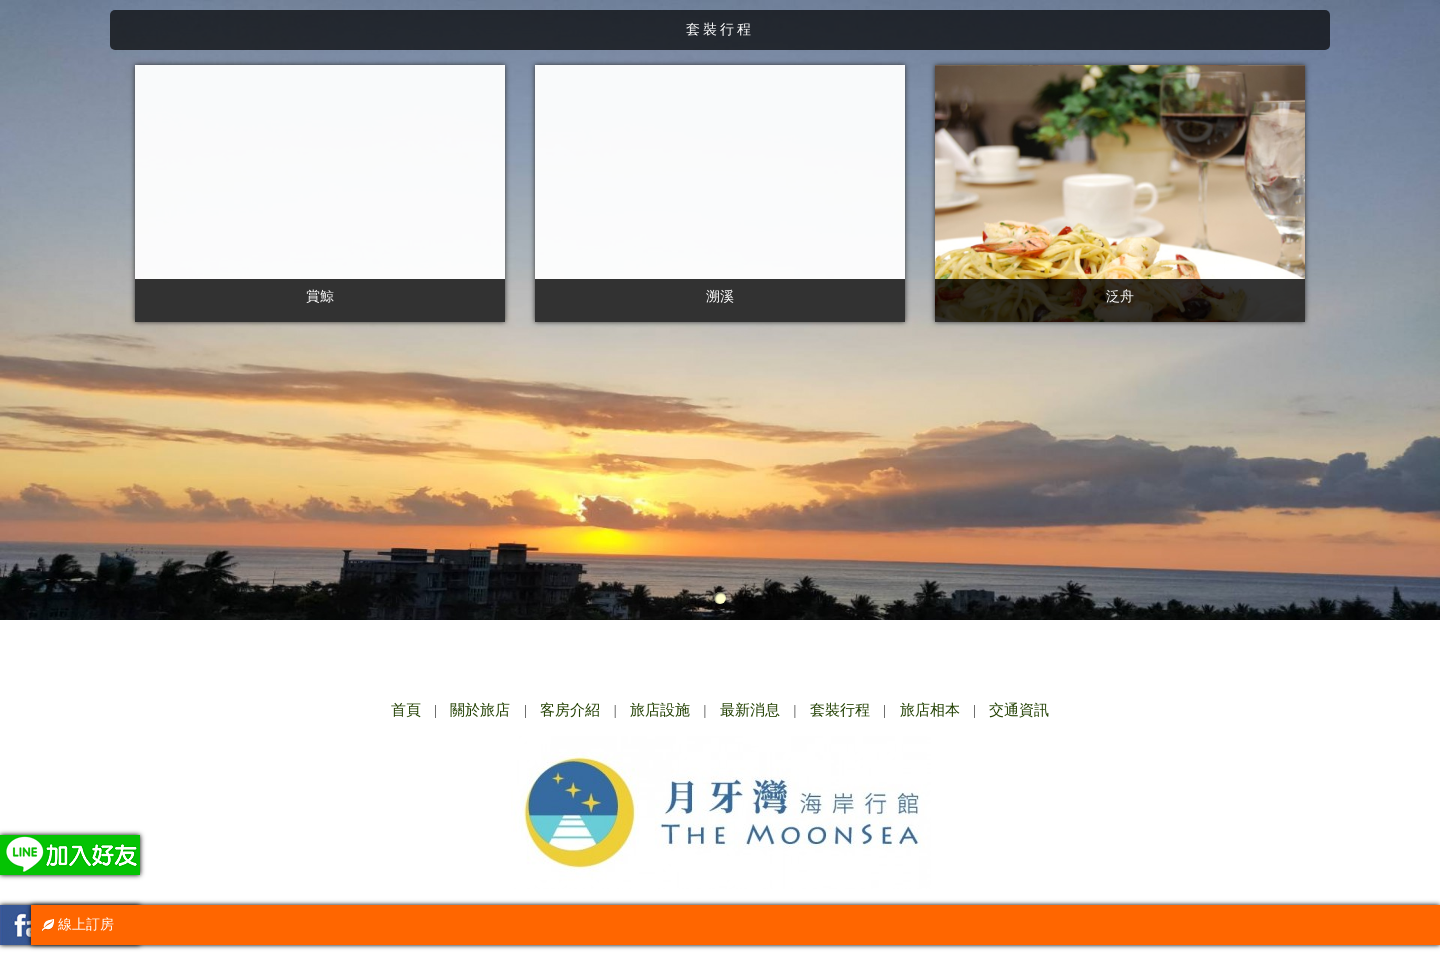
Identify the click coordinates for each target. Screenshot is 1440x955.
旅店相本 (930, 710)
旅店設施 (660, 710)
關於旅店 (480, 710)
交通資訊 (1019, 710)
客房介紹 (570, 710)
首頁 (406, 710)
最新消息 (750, 710)
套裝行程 (840, 710)
